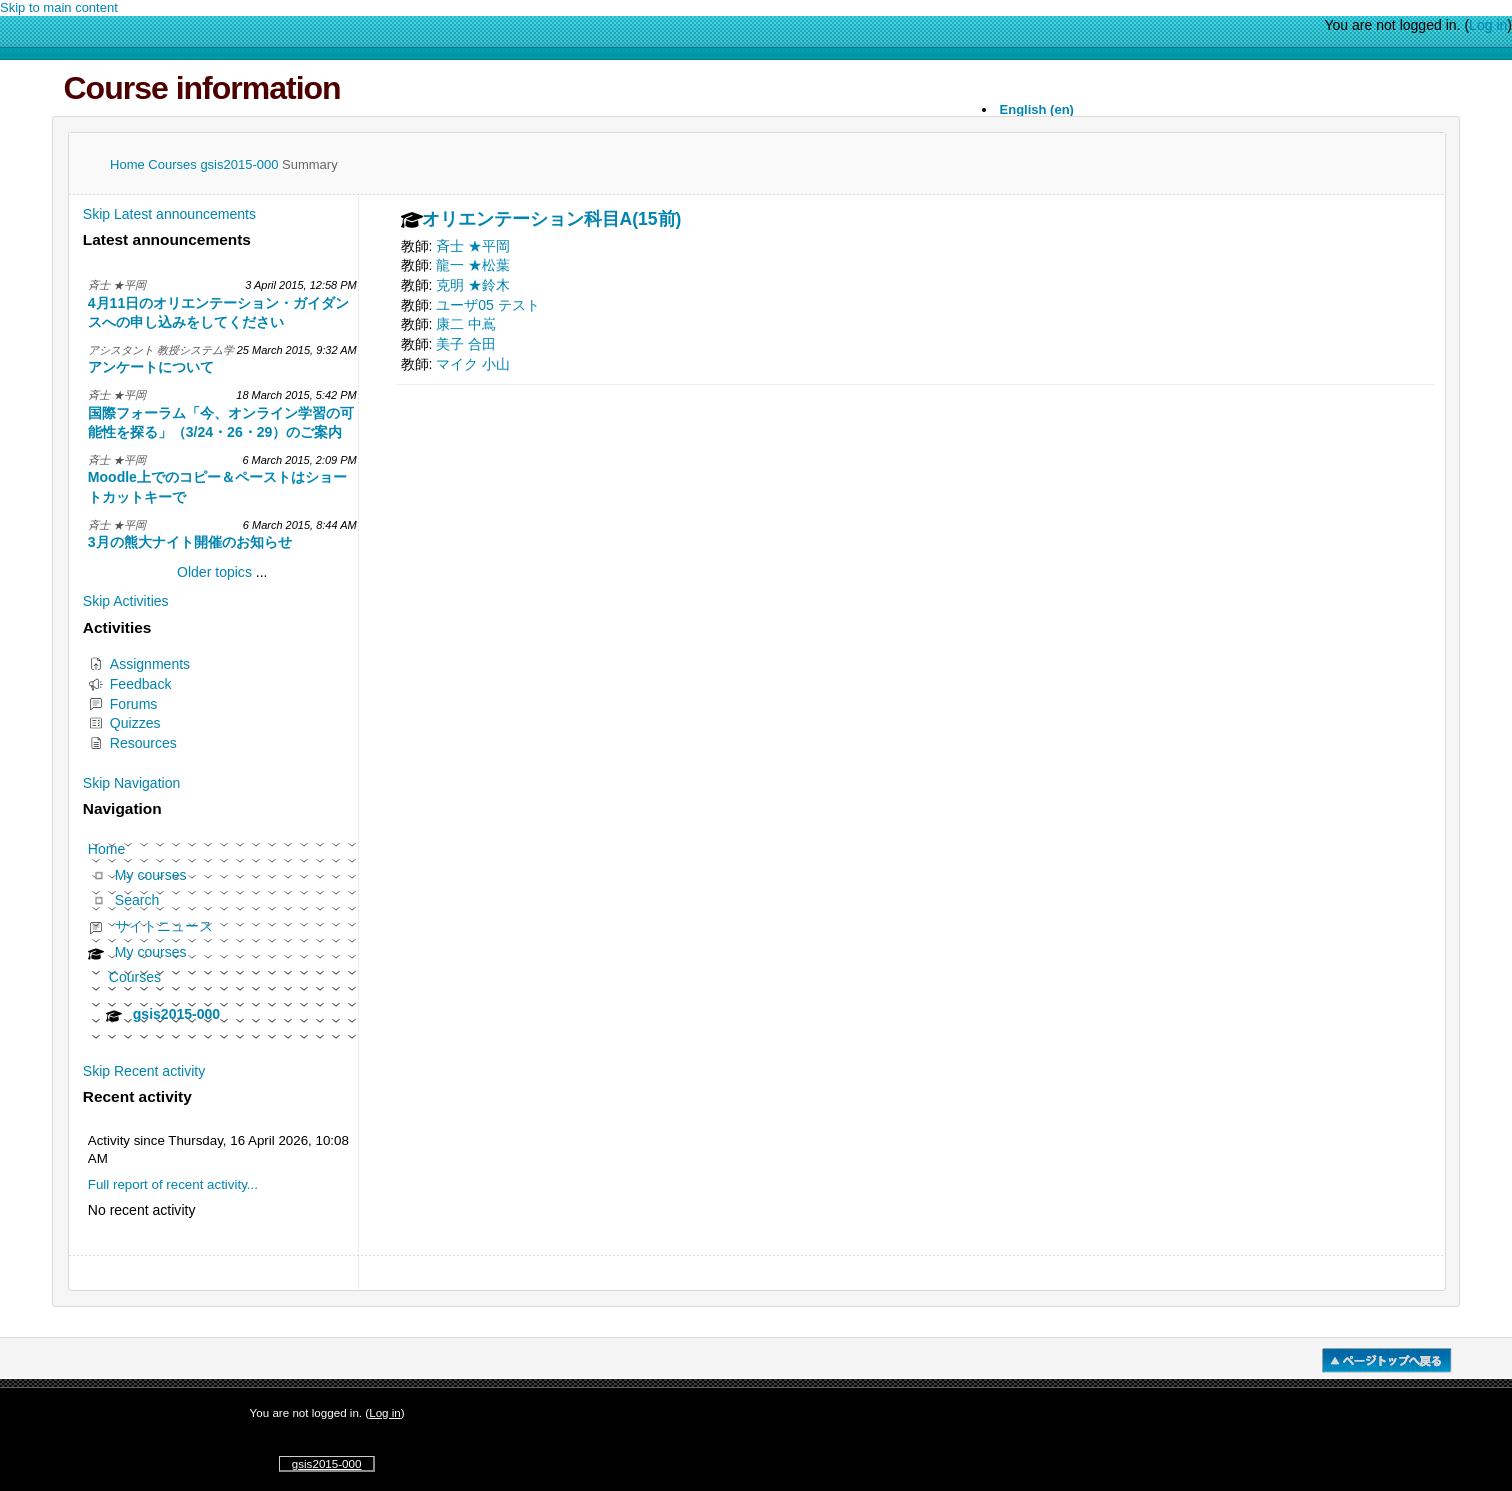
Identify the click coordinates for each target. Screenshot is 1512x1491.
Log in (1488, 25)
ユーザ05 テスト (488, 305)
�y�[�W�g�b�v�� (1387, 1360)
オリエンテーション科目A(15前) (552, 220)
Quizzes (124, 723)
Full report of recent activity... (173, 1184)
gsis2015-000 (241, 164)
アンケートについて (151, 367)
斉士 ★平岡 (473, 246)
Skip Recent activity (144, 1071)
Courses (174, 164)
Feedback (130, 684)
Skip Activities (126, 601)
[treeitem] (222, 939)
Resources (132, 743)
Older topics (214, 572)
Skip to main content (59, 7)
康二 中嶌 (466, 324)
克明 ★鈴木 (473, 285)
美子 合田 (466, 344)
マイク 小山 (473, 364)
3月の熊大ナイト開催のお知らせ (190, 542)
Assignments (139, 664)
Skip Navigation (132, 783)
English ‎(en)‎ (1037, 109)
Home (129, 164)
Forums (123, 704)
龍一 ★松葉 (473, 265)
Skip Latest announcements (169, 214)
